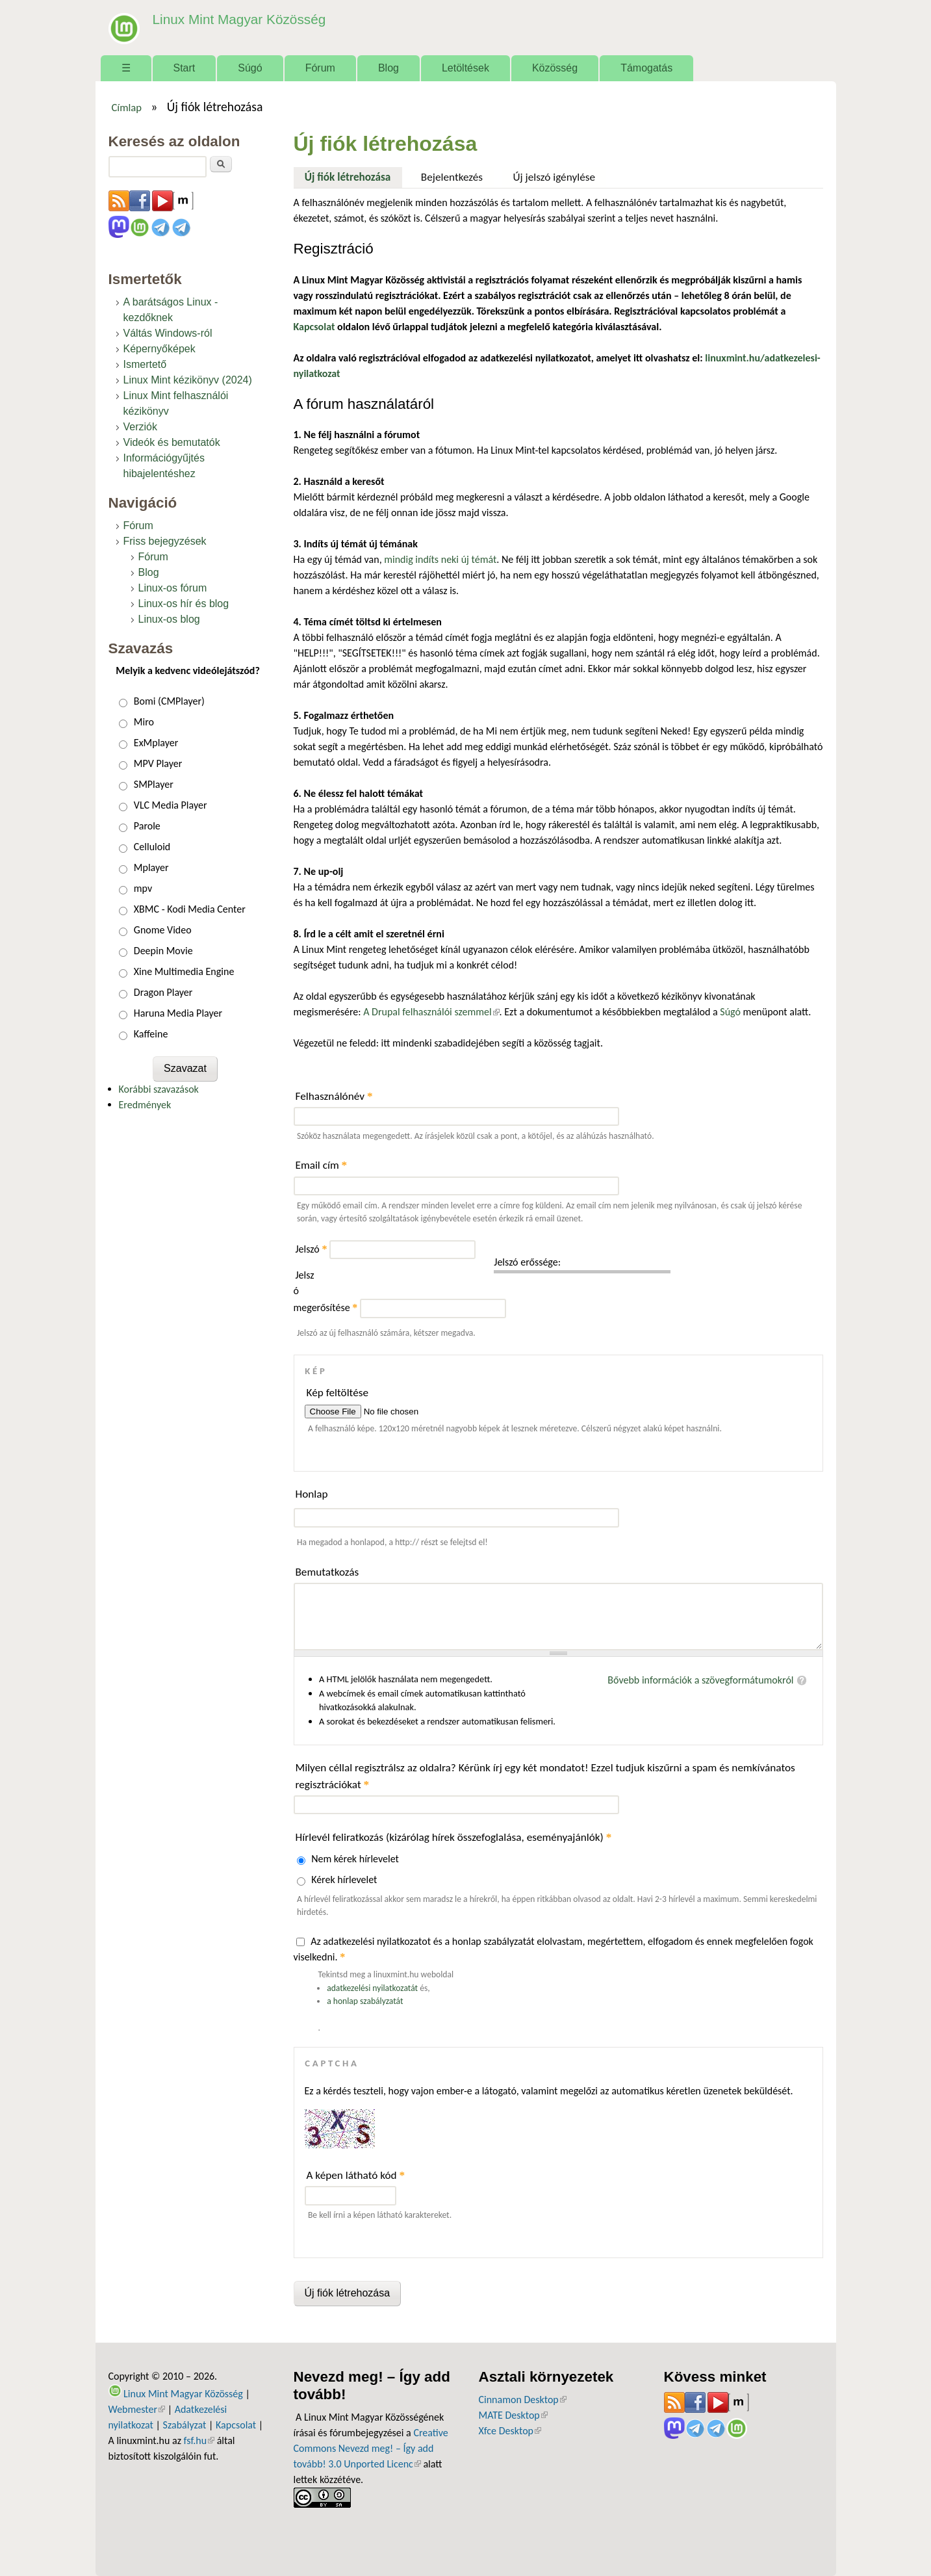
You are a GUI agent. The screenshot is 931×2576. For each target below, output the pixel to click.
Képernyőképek (159, 348)
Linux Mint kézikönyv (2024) (187, 379)
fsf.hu (199, 2440)
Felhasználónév (334, 1096)
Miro (144, 722)
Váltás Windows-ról (167, 333)
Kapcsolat (236, 2425)
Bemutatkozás (327, 1572)
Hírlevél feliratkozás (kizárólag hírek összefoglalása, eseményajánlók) (454, 1837)
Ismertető (145, 364)
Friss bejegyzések (165, 541)
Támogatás (646, 67)
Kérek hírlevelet (344, 1879)
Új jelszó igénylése (554, 177)
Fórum (320, 67)
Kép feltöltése (338, 1392)
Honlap (312, 1494)
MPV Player (158, 763)
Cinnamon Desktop (523, 2399)
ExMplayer (156, 742)
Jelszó (311, 1249)
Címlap (126, 107)
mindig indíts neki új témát (440, 559)
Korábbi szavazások (159, 1089)
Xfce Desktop (510, 2431)
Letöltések (465, 67)
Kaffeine (151, 1034)
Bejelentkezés (452, 177)
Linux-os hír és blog (183, 603)
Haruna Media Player (178, 1013)
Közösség (555, 67)
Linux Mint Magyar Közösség (232, 19)
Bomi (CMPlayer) (169, 701)
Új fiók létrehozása (353, 175)
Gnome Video (163, 930)
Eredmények (145, 1105)
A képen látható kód (356, 2175)
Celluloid (152, 846)
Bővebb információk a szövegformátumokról (700, 1680)
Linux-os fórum (172, 587)
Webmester (137, 2409)
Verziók (140, 426)
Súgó (250, 67)
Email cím (322, 1165)
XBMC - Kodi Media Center (190, 909)
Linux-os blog (169, 619)
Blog (388, 67)
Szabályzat (185, 2425)
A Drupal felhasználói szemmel (431, 1012)
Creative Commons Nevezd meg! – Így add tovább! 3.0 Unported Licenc (371, 2448)
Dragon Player (163, 992)
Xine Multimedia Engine (184, 971)
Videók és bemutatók (171, 442)
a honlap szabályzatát (365, 2001)
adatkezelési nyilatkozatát (372, 1988)
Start (184, 67)
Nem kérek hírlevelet (355, 1859)
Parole (147, 826)
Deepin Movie (163, 950)
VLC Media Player (170, 805)
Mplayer (151, 867)
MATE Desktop (513, 2415)
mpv (143, 888)
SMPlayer (153, 784)
